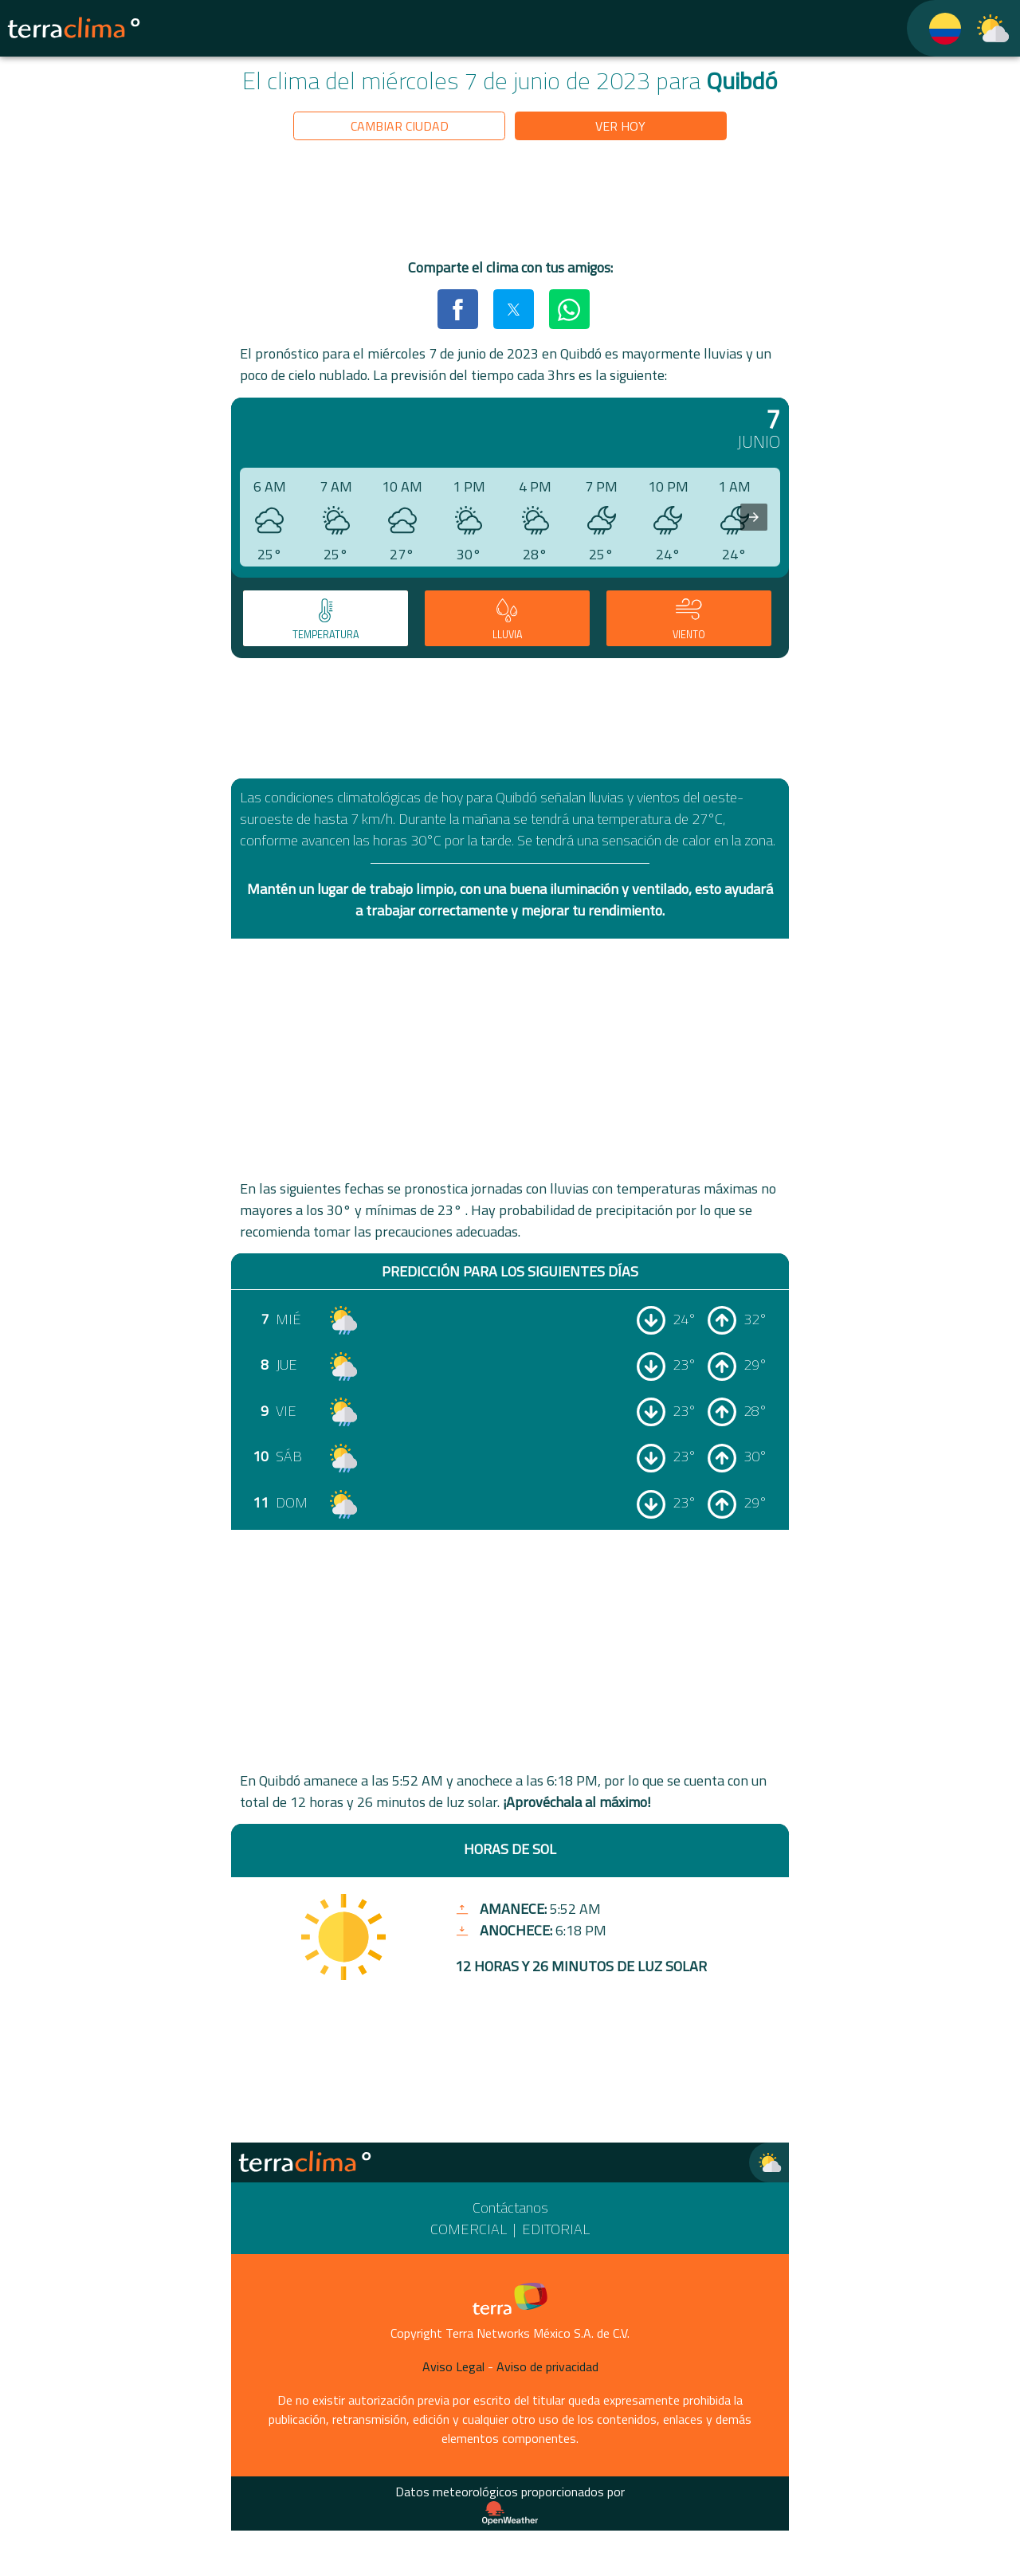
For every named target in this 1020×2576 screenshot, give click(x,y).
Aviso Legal (453, 2366)
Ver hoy (620, 125)
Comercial (468, 2229)
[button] (457, 309)
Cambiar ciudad (400, 125)
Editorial (556, 2229)
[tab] (325, 618)
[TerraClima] (935, 28)
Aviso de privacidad (547, 2366)
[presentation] (753, 517)
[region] (510, 202)
